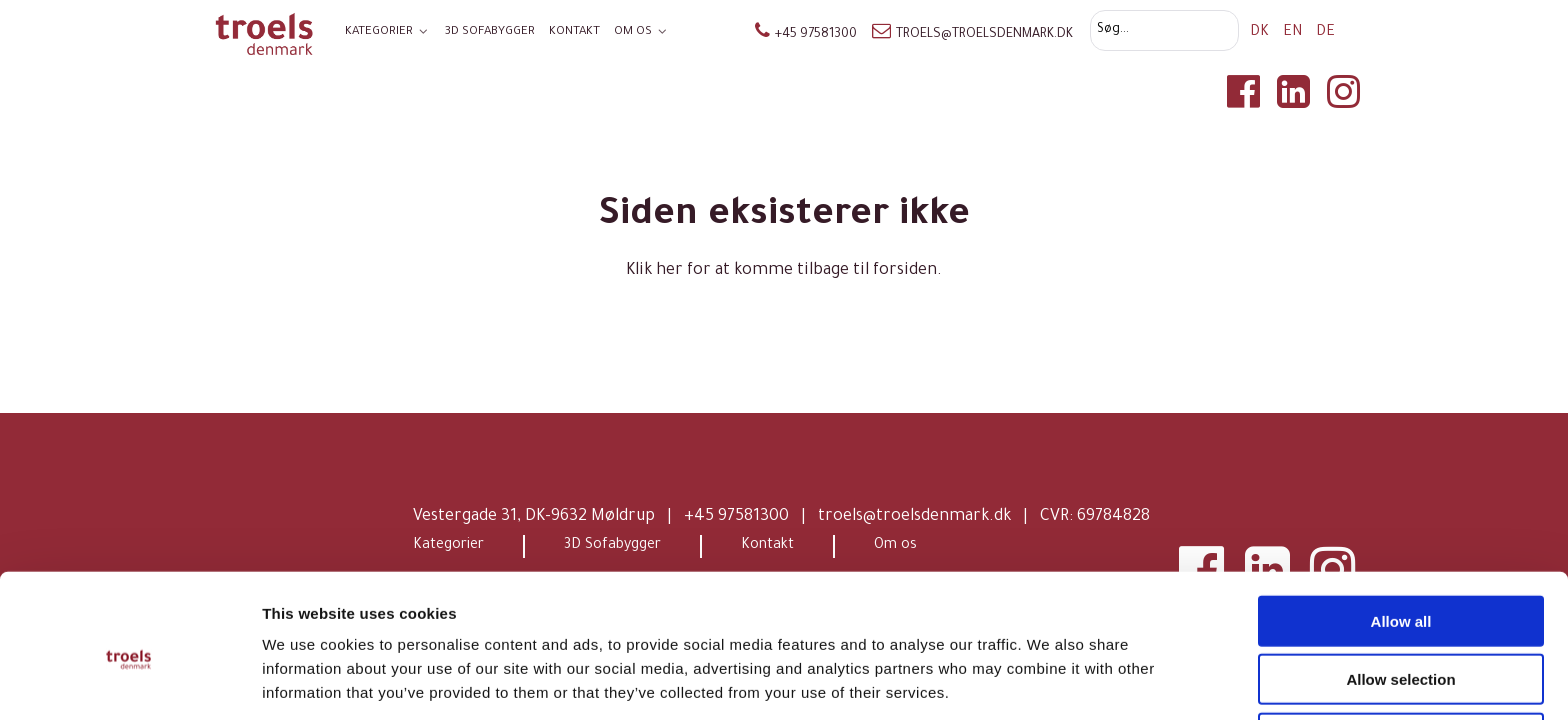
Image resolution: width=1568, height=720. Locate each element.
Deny (1401, 661)
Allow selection (1400, 603)
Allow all (1401, 544)
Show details (1049, 680)
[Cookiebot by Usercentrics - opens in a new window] (129, 681)
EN (1294, 33)
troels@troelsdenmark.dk (972, 35)
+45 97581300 (806, 35)
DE (1325, 33)
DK (1261, 33)
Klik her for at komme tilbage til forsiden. (784, 271)
